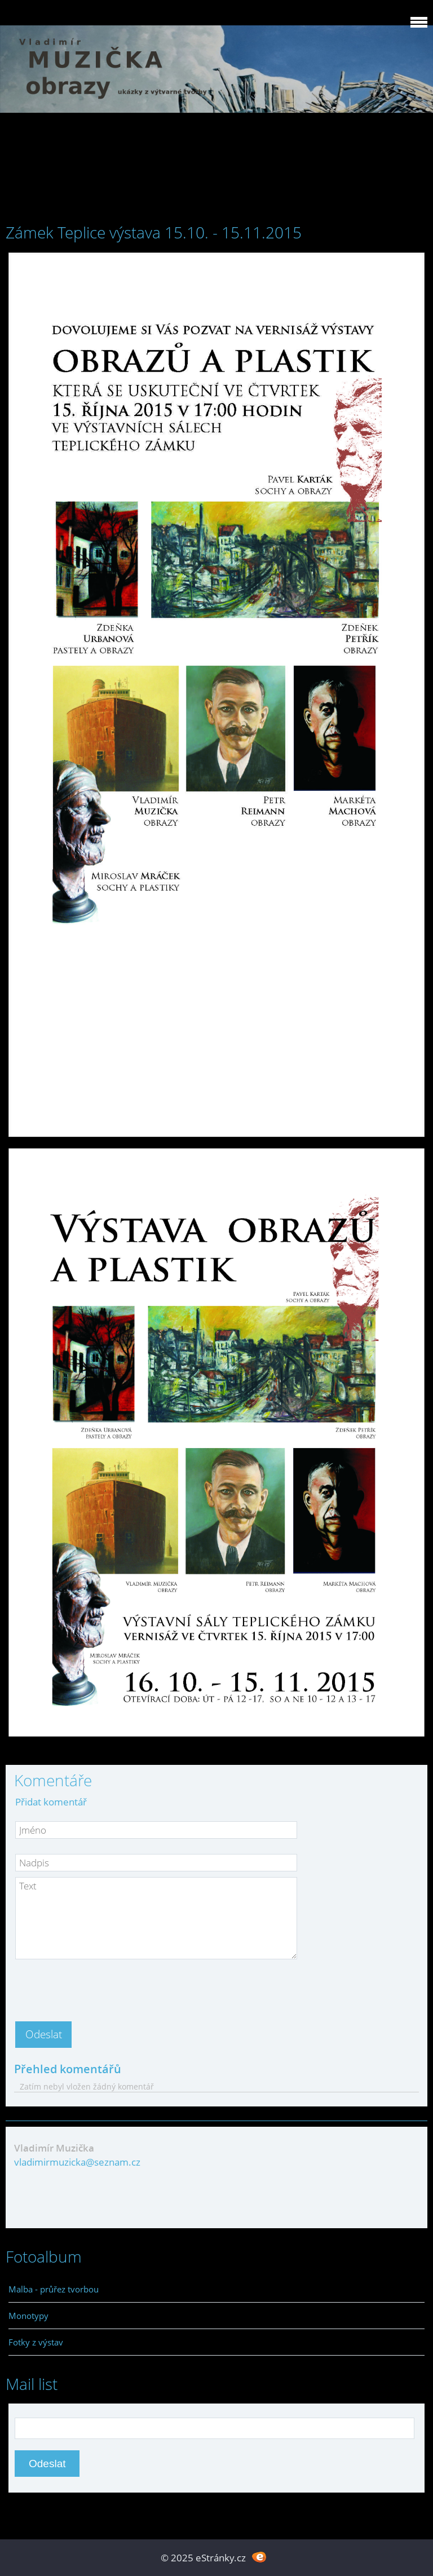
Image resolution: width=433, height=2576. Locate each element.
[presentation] (101, 1987)
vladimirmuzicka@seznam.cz (77, 2161)
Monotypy (28, 2315)
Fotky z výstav (35, 2342)
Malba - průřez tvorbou (53, 2289)
